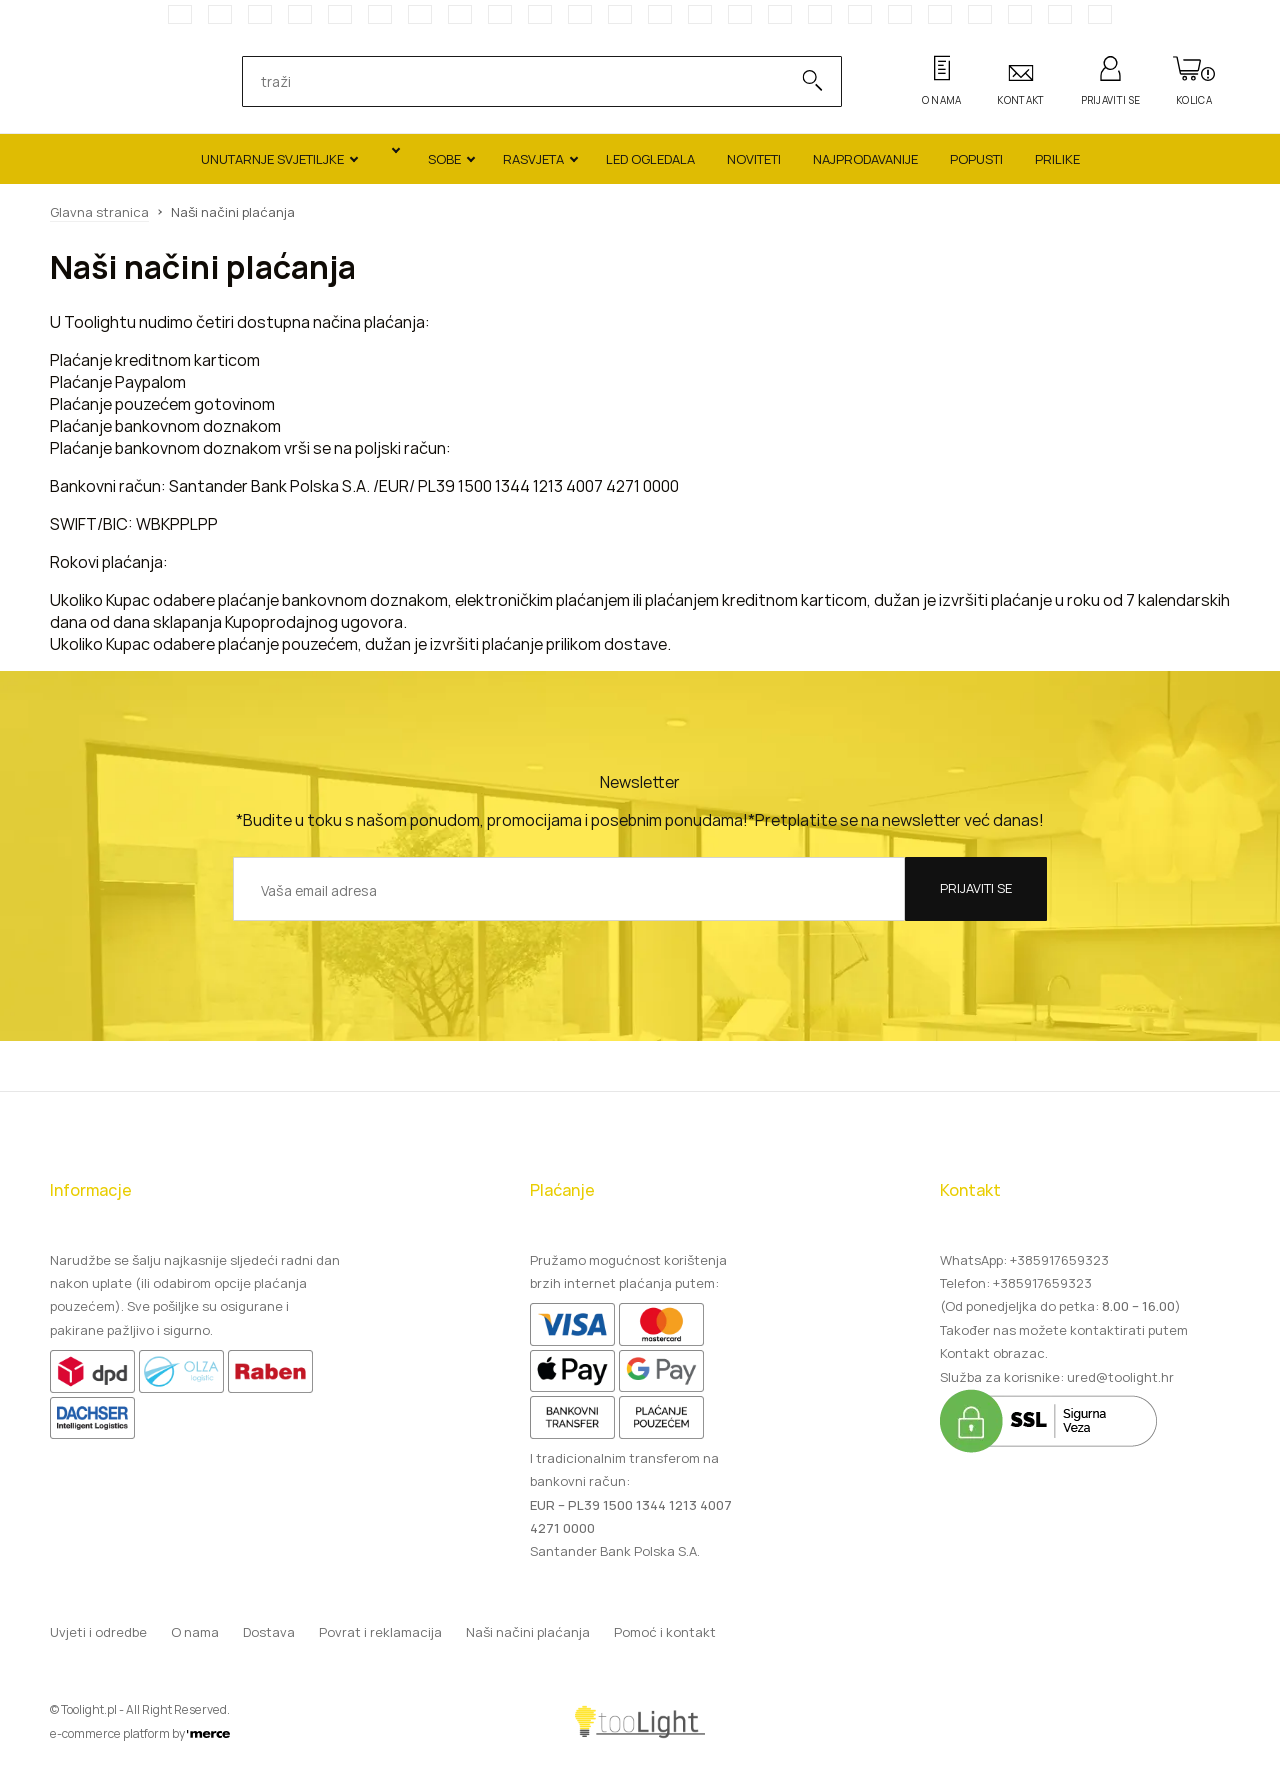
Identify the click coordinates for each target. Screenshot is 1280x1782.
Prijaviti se (976, 888)
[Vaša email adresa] (569, 889)
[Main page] (115, 82)
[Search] (802, 81)
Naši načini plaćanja (528, 1632)
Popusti (976, 159)
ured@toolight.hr (1120, 1377)
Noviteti (754, 159)
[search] (521, 81)
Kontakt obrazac (992, 1353)
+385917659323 (1059, 1260)
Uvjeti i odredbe (98, 1632)
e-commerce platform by (140, 1733)
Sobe (444, 159)
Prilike (1057, 159)
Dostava (269, 1632)
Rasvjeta (533, 159)
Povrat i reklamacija (380, 1632)
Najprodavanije (865, 159)
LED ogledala (650, 159)
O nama (195, 1632)
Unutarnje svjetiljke (272, 159)
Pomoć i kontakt (665, 1632)
